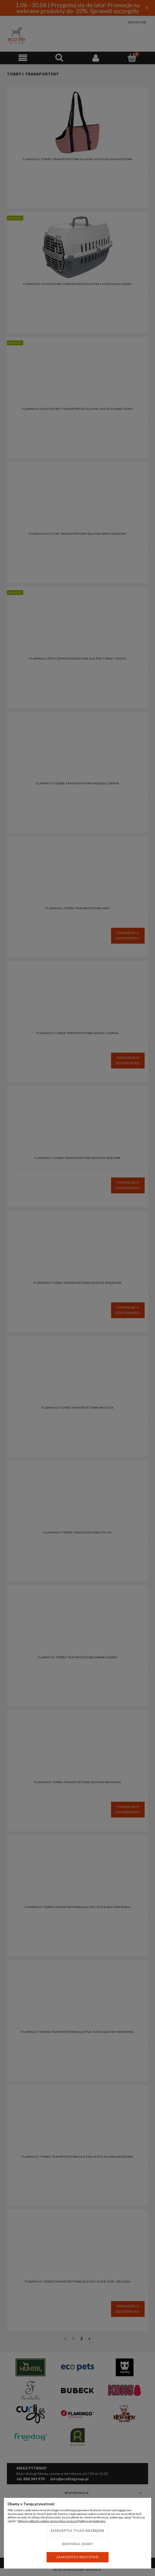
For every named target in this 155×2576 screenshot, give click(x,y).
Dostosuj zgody (77, 2544)
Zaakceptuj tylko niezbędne (78, 2530)
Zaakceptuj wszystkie (78, 2557)
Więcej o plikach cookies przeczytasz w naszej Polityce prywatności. (62, 2521)
